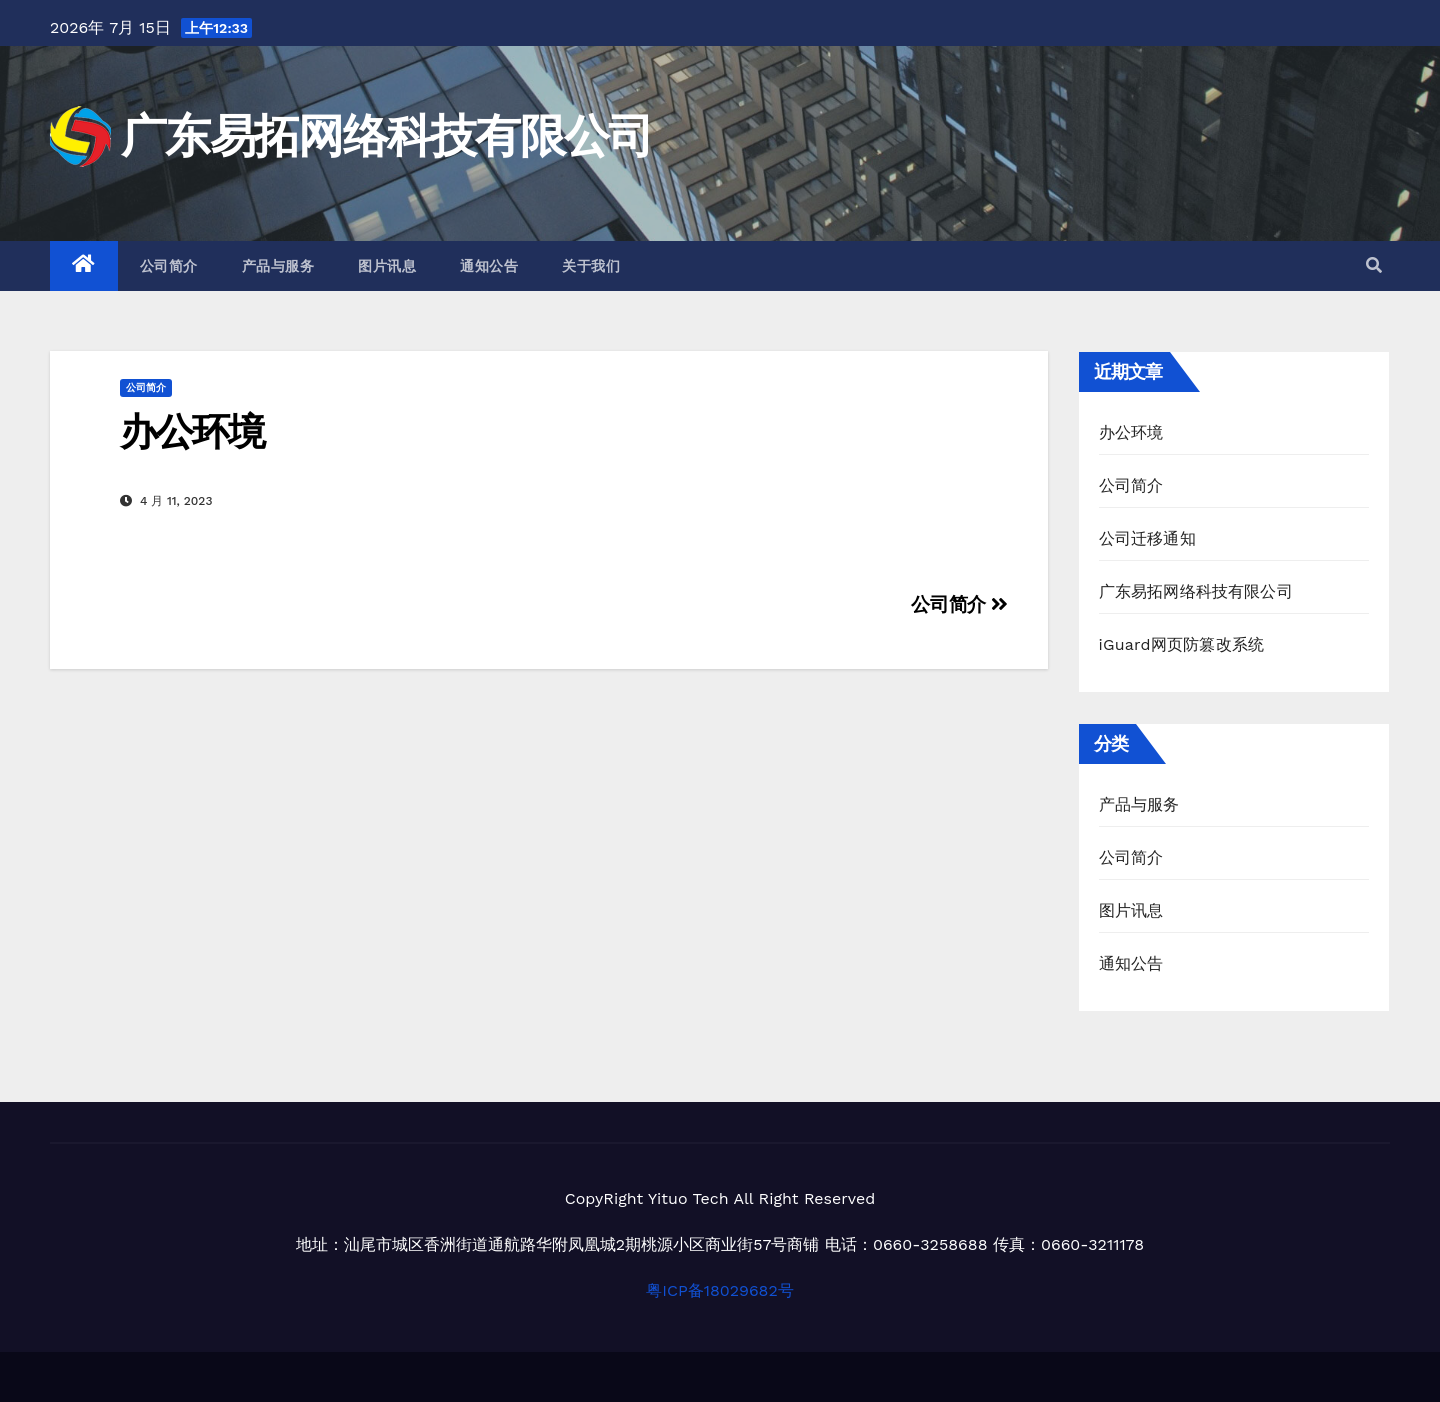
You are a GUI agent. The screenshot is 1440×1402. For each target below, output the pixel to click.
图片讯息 (387, 266)
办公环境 (192, 431)
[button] (1374, 265)
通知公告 (489, 266)
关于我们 (591, 266)
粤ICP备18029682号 (720, 1290)
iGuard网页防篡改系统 (1182, 644)
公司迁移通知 (1147, 538)
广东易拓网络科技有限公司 (387, 135)
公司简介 (169, 266)
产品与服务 (278, 266)
